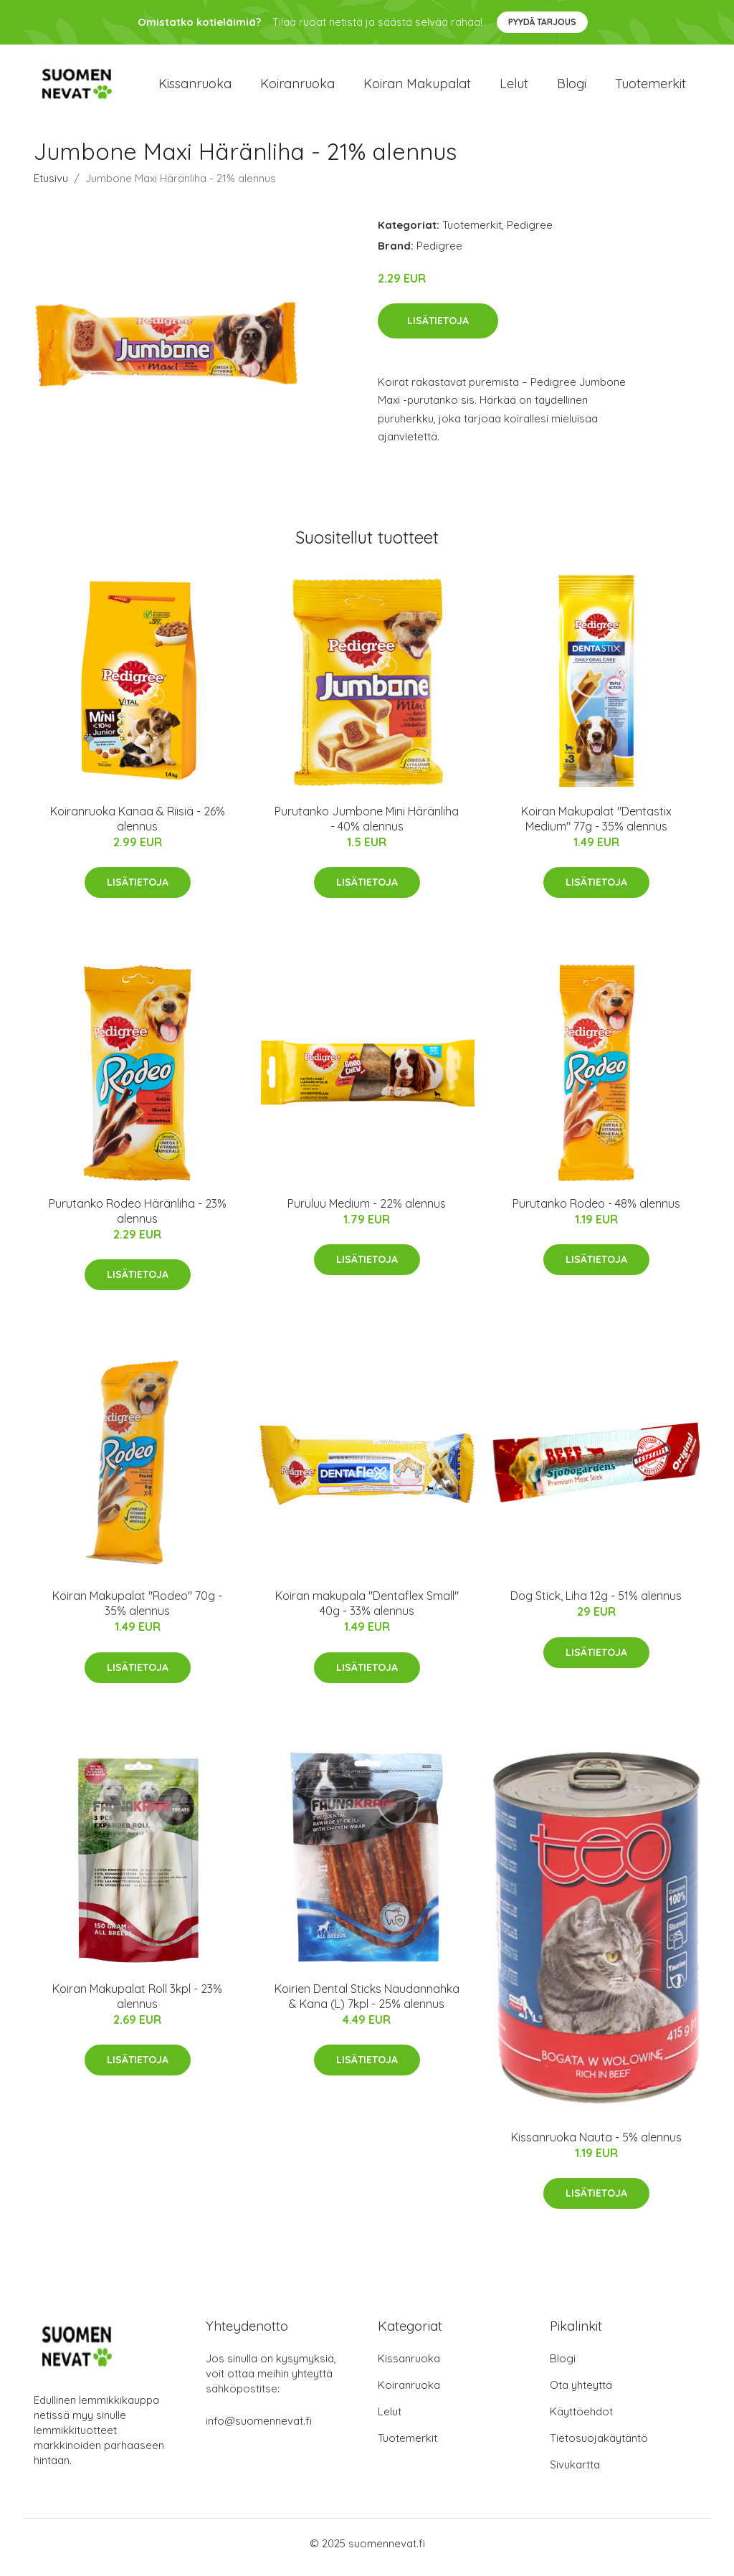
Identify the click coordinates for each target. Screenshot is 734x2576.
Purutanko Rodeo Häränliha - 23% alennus (138, 1218)
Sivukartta (575, 2472)
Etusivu (51, 185)
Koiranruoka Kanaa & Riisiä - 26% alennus (137, 825)
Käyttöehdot (581, 2419)
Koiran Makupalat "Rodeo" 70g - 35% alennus (137, 1611)
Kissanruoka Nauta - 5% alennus (596, 2144)
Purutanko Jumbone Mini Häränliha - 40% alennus (367, 825)
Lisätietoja (438, 327)
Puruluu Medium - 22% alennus (366, 1210)
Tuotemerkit (650, 87)
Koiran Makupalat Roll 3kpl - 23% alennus (137, 2003)
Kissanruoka (195, 87)
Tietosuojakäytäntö (599, 2446)
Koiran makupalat (417, 87)
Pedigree (530, 232)
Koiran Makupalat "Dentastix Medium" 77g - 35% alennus (596, 825)
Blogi (571, 87)
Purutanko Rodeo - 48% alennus (596, 1210)
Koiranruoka (297, 87)
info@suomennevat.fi (259, 2428)
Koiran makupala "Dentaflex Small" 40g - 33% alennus (367, 1611)
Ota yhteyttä (581, 2393)
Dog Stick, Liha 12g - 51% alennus (596, 1603)
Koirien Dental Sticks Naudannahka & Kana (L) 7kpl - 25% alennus (367, 2003)
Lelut (514, 87)
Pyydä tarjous (542, 21)
